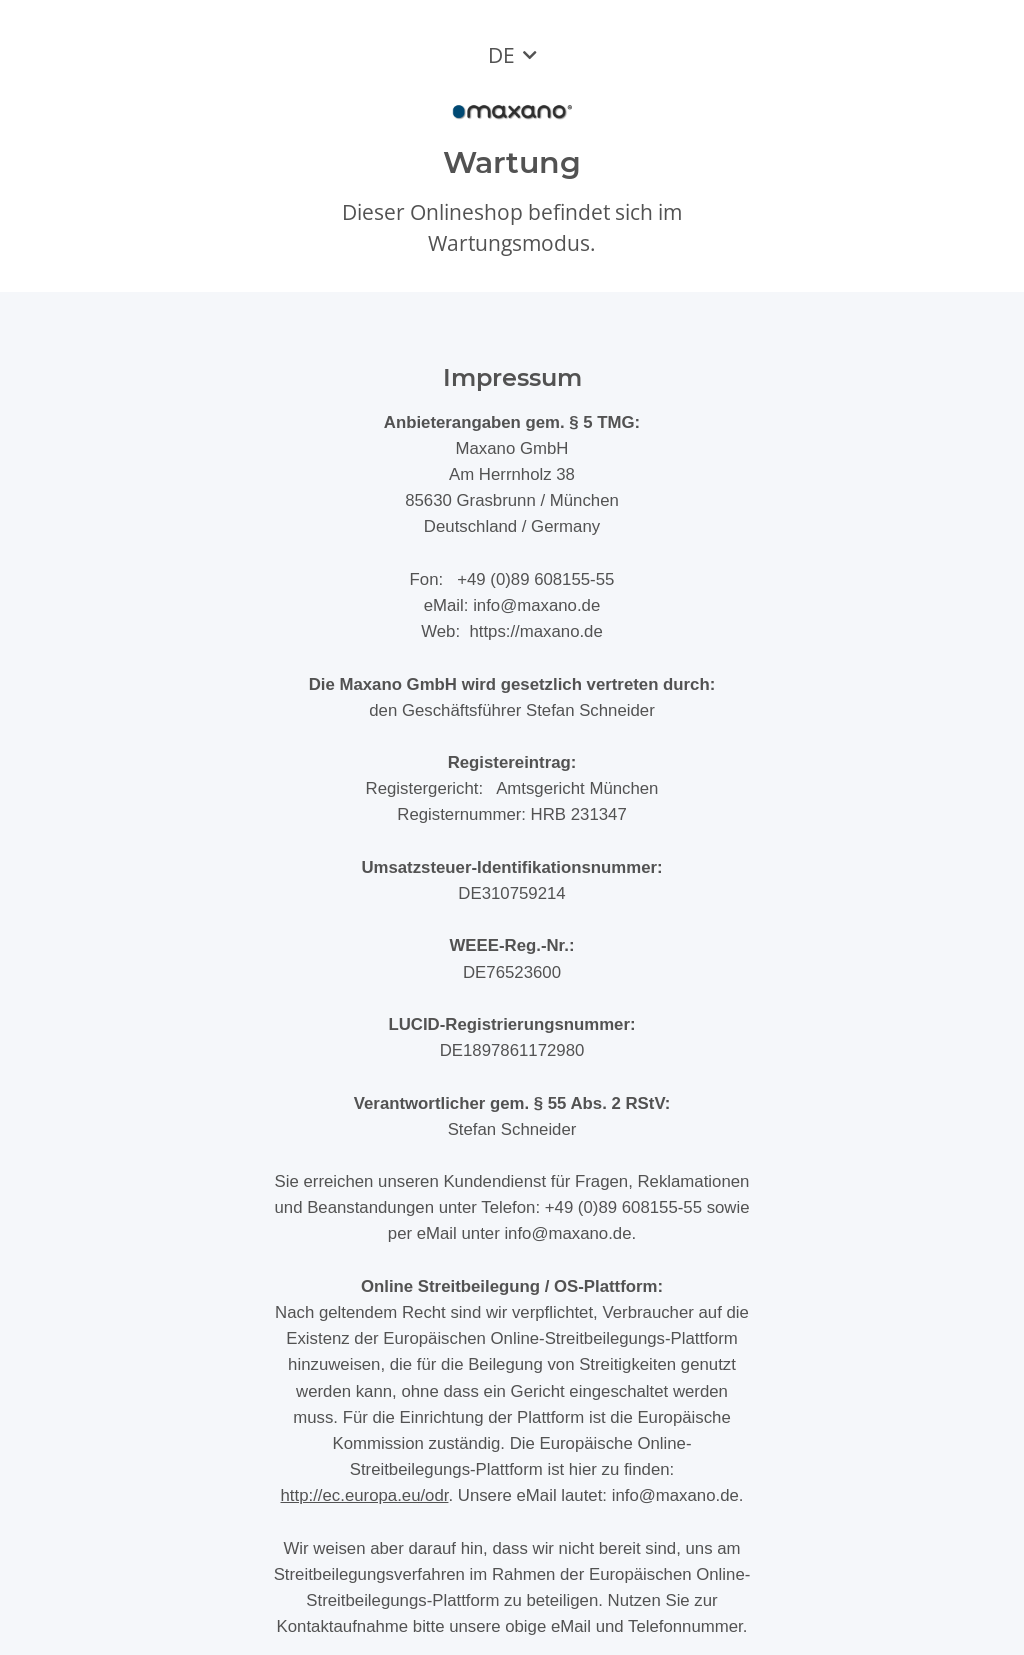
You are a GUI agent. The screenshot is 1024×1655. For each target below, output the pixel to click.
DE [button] (501, 55)
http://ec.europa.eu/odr (365, 1495)
